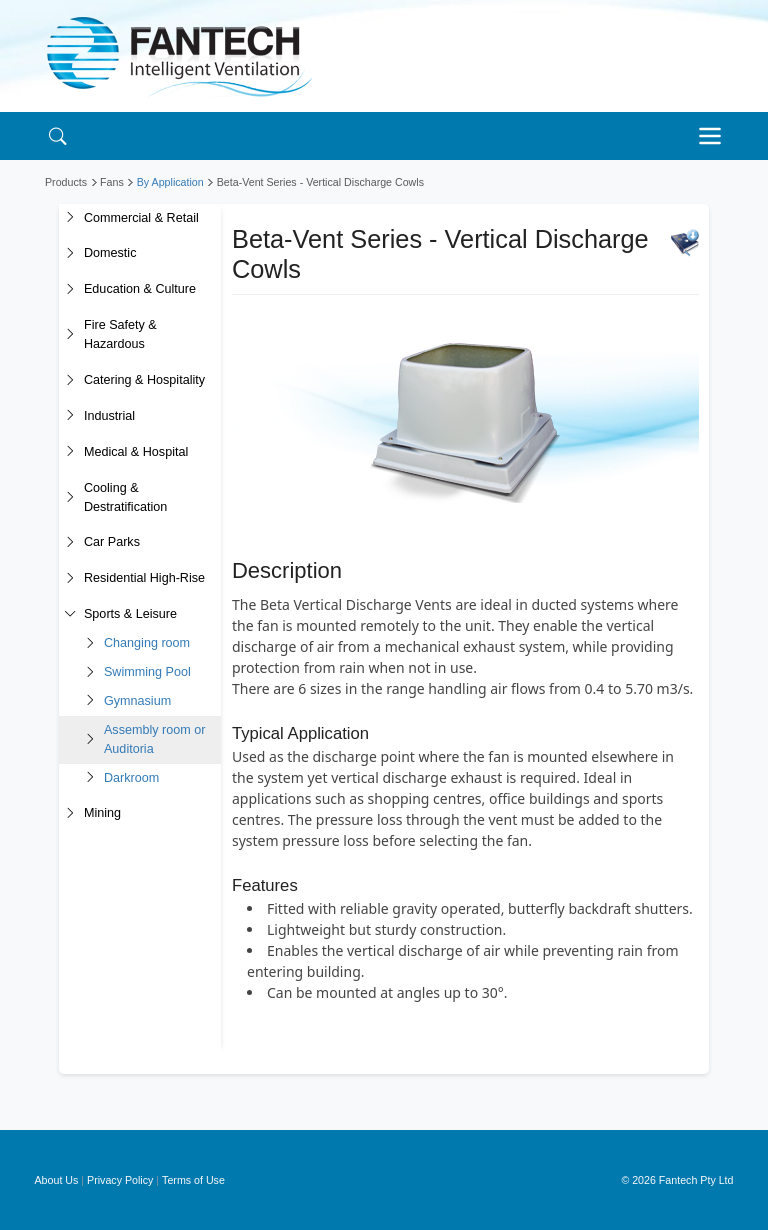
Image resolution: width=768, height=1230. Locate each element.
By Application (170, 182)
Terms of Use (193, 1180)
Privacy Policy (120, 1180)
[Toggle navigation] (715, 136)
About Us (57, 1180)
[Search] (57, 135)
